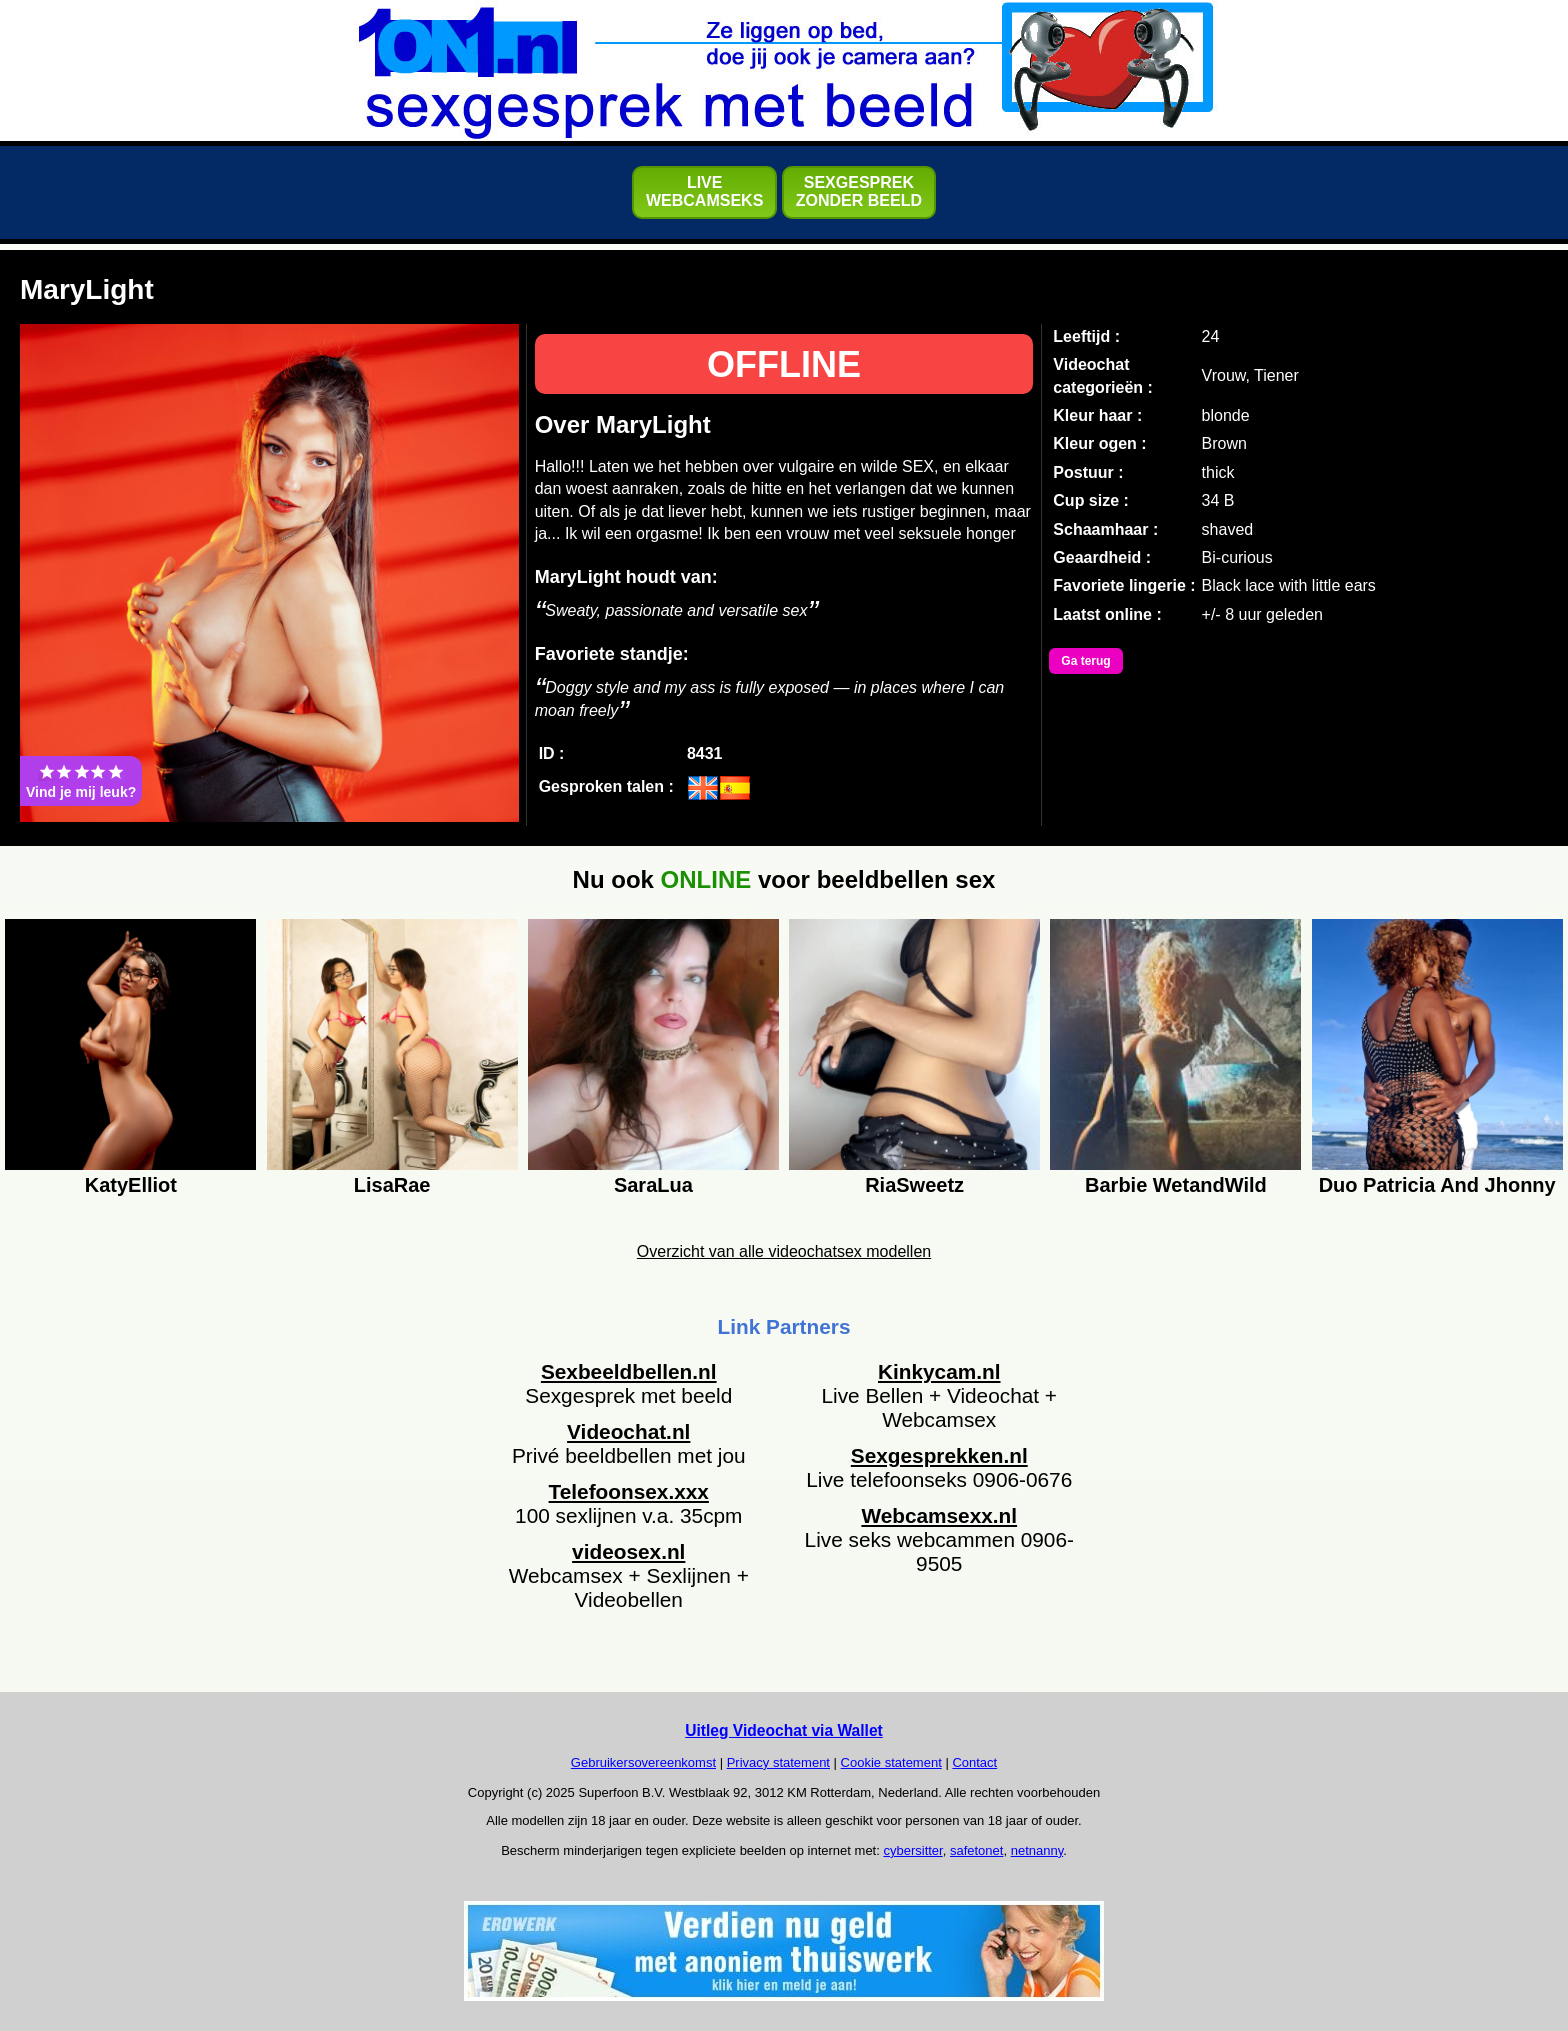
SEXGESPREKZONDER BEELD (859, 191)
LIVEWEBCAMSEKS (704, 191)
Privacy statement (778, 1762)
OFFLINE (784, 364)
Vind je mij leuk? (81, 781)
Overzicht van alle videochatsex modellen (784, 1251)
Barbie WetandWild (1176, 1185)
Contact (974, 1762)
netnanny (1037, 1850)
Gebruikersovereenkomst (643, 1762)
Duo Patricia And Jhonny (1437, 1185)
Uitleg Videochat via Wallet (784, 1730)
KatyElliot (131, 1185)
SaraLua (653, 1185)
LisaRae (392, 1185)
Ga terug (1085, 661)
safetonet (977, 1850)
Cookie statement (891, 1762)
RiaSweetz (914, 1185)
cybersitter (912, 1850)
